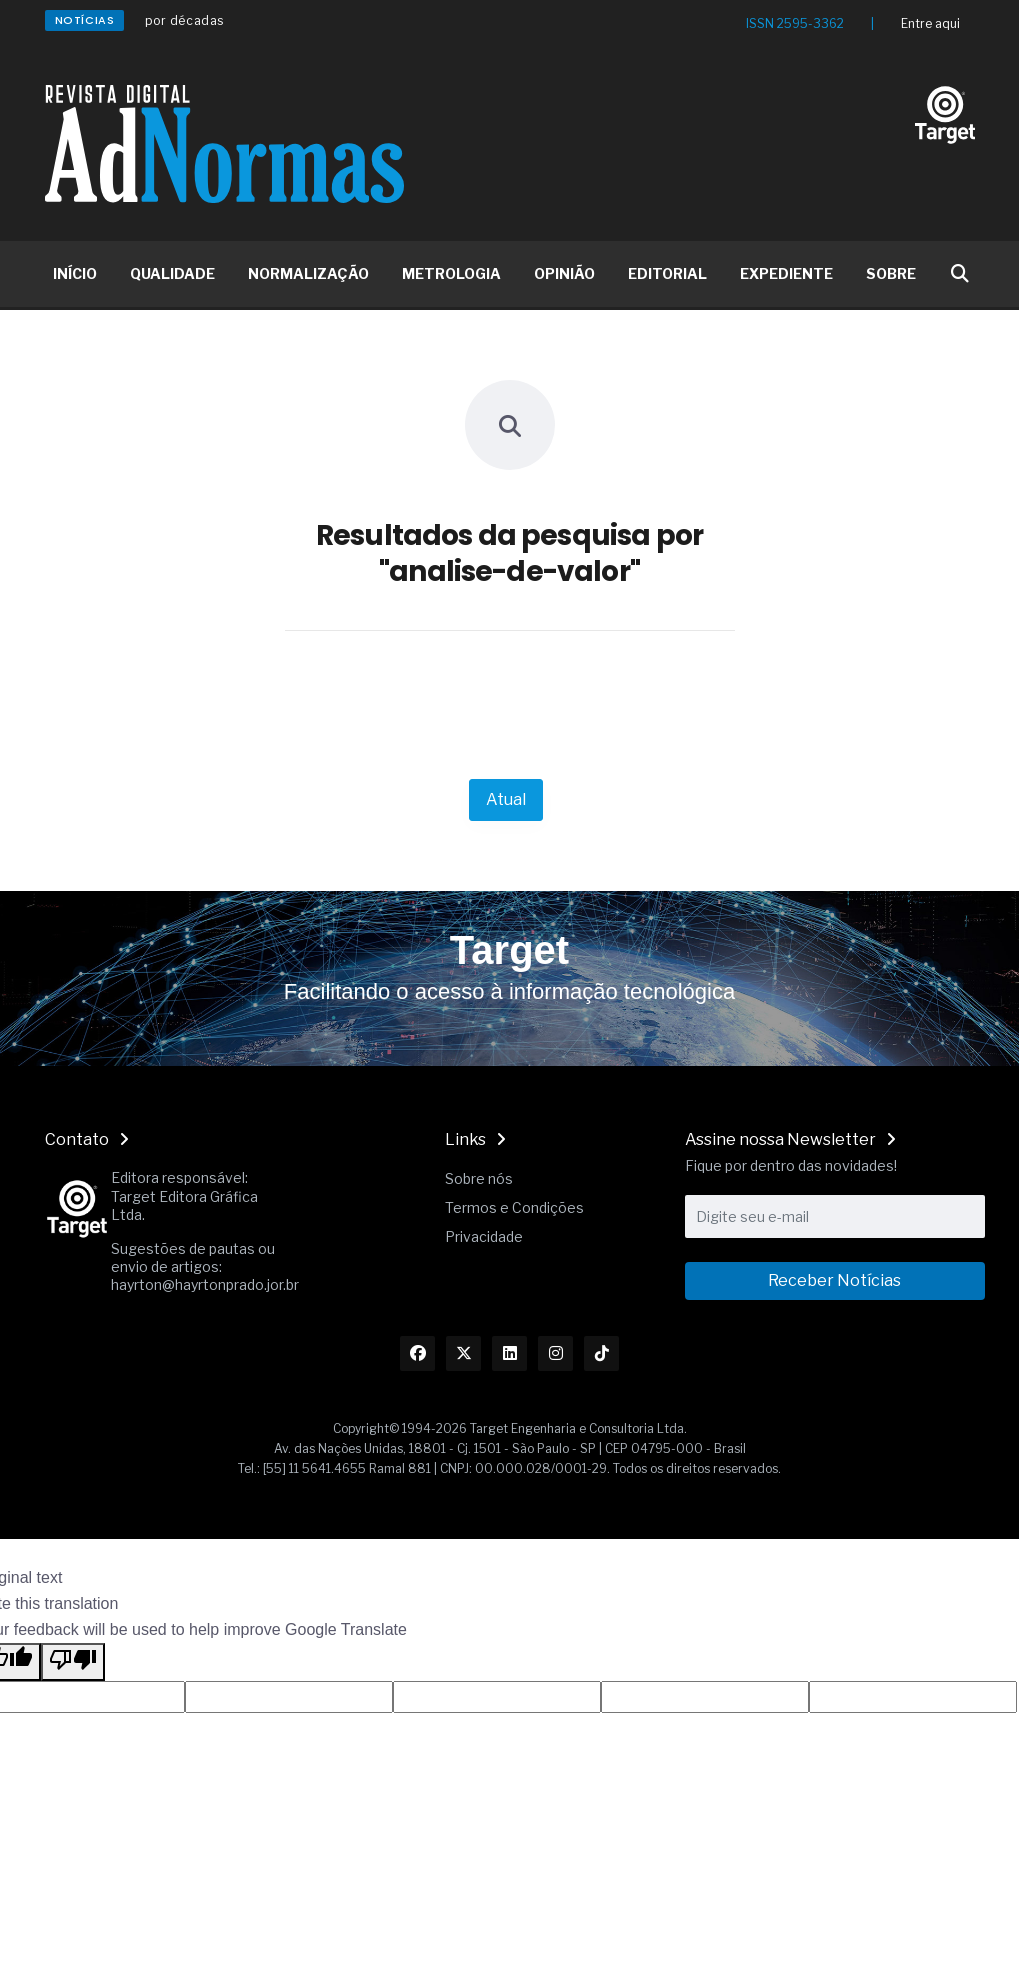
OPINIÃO (564, 273)
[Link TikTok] (601, 1353)
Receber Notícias (834, 1280)
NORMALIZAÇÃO (308, 273)
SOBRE (891, 273)
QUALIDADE (172, 273)
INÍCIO (75, 273)
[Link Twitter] (463, 1353)
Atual (506, 799)
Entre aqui (930, 23)
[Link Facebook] (417, 1353)
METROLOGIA (451, 273)
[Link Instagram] (555, 1353)
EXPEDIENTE (786, 273)
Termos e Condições (514, 1207)
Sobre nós (479, 1178)
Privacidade (484, 1236)
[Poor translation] (73, 1662)
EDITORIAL (667, 273)
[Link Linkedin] (509, 1353)
